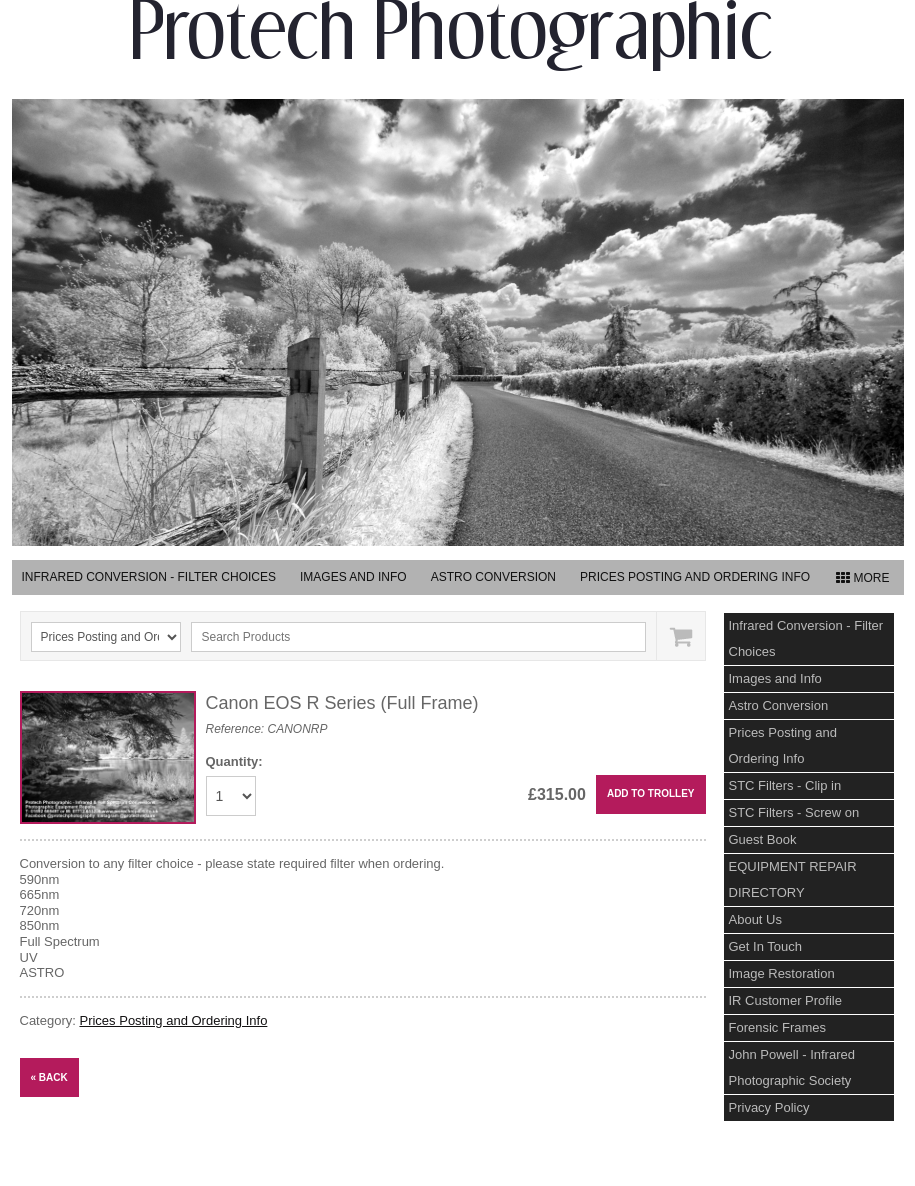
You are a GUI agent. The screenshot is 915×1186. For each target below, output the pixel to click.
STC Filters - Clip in (785, 785)
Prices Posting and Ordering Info (695, 577)
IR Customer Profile (785, 1000)
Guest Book (763, 839)
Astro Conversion (493, 577)
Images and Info (353, 577)
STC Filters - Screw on (794, 812)
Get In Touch (765, 946)
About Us (755, 919)
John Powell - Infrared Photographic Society (792, 1067)
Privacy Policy (769, 1107)
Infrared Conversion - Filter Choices (149, 577)
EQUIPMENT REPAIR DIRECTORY (793, 879)
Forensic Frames (778, 1027)
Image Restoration (782, 973)
